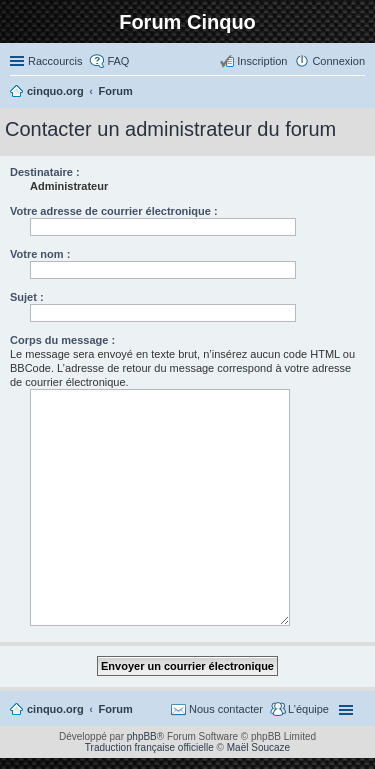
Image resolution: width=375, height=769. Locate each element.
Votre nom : (40, 254)
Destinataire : (45, 172)
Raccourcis (55, 61)
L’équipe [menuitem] (308, 709)
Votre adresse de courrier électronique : (114, 211)
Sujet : (27, 297)
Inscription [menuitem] (262, 61)
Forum (116, 709)
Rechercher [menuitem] (357, 93)
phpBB (142, 736)
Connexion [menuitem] (338, 61)
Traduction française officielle (149, 747)
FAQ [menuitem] (118, 61)
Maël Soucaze (258, 747)
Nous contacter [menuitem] (226, 709)
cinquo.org (55, 709)
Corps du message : (62, 340)
